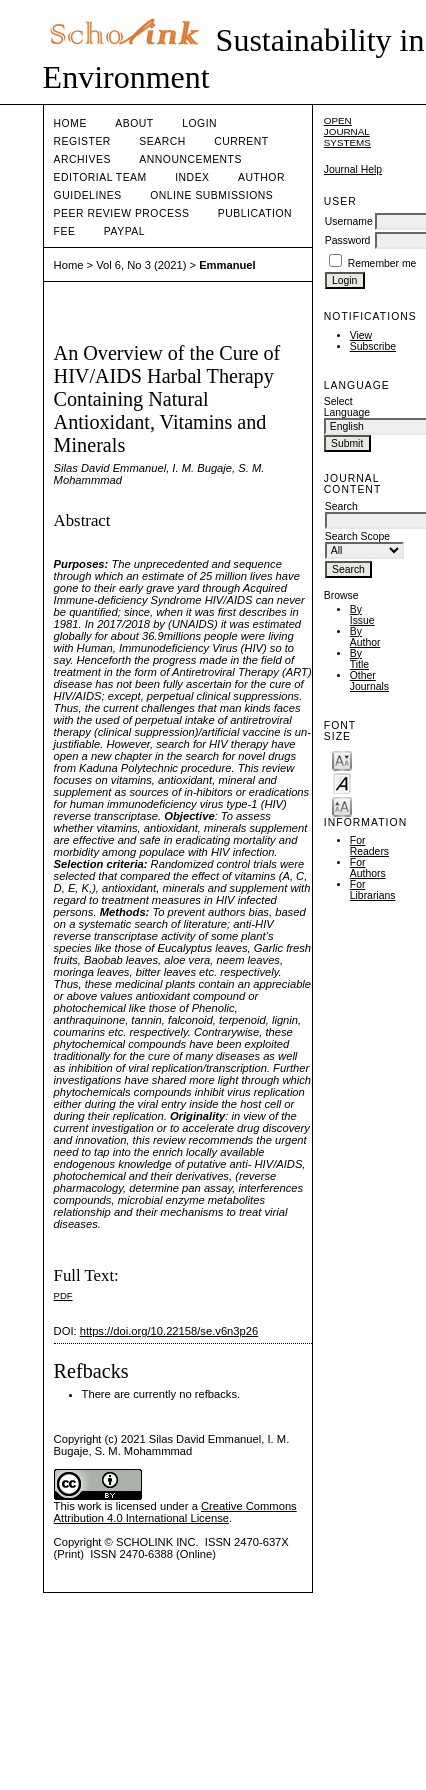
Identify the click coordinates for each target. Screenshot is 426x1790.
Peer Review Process (122, 213)
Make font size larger (342, 805)
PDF (63, 1295)
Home (70, 123)
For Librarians (373, 890)
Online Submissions (211, 195)
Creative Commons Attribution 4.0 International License (175, 1512)
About (134, 123)
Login (199, 123)
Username (349, 221)
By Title (359, 659)
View (361, 335)
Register (82, 141)
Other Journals (369, 681)
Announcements (190, 159)
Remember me (382, 263)
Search (162, 141)
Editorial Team (100, 177)
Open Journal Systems (347, 131)
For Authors (368, 868)
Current (241, 141)
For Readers (369, 846)
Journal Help (353, 169)
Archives (82, 159)
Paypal (124, 231)
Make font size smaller (342, 759)
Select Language (347, 407)
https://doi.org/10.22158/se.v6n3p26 (169, 1331)
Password (348, 240)
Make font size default (342, 782)
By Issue (362, 615)
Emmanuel (227, 265)
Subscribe (373, 346)
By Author (365, 637)
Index (192, 177)
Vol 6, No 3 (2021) (141, 265)
